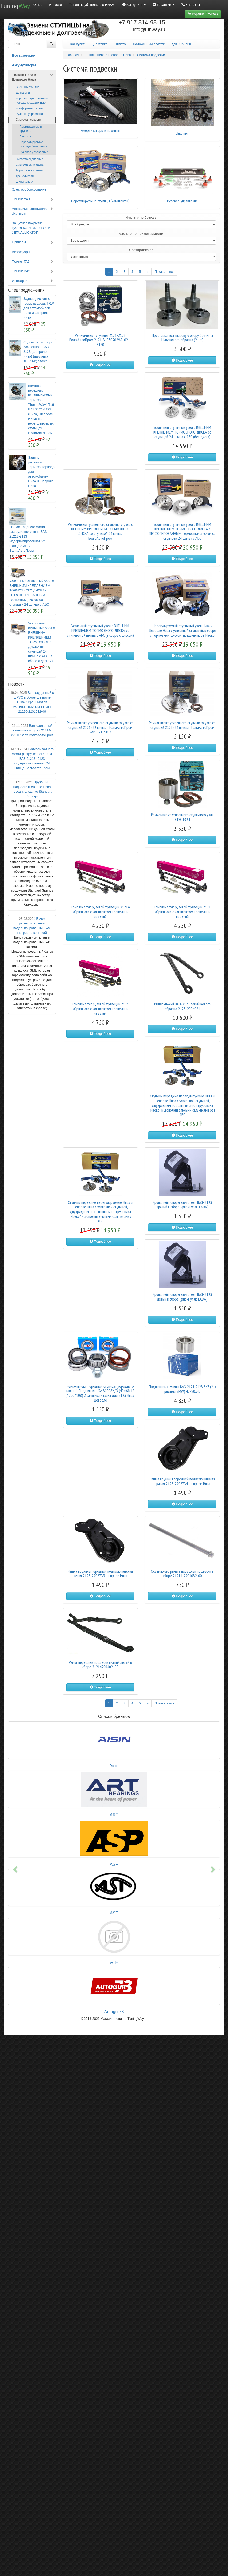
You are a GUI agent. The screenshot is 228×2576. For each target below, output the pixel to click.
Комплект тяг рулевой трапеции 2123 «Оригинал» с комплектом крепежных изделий (100, 1008)
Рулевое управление (30, 114)
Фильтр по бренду (141, 217)
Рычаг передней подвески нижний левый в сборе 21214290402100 (100, 1665)
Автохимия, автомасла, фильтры (32, 211)
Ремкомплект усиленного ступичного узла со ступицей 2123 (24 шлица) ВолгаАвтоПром (182, 725)
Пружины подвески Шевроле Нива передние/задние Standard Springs (32, 789)
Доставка (100, 44)
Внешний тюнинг (27, 87)
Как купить (78, 44)
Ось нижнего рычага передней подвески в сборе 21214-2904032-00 (182, 1573)
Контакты (190, 5)
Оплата (120, 44)
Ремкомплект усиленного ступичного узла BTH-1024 (182, 817)
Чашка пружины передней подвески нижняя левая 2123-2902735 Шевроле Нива (100, 1573)
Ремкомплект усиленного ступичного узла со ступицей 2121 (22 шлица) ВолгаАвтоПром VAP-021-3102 (100, 727)
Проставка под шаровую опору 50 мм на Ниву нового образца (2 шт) (182, 338)
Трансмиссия (25, 176)
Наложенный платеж (149, 44)
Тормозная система (29, 170)
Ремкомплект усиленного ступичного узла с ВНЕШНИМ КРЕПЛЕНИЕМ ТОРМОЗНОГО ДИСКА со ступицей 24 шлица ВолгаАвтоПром (100, 531)
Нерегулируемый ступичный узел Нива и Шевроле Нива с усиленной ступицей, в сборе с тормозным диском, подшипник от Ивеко (182, 630)
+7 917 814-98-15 (141, 22)
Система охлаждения (30, 164)
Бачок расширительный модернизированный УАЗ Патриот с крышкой (32, 926)
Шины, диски (24, 181)
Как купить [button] (134, 5)
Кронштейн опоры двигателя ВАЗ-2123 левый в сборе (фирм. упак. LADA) (182, 1297)
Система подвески (28, 119)
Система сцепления (29, 159)
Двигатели (23, 92)
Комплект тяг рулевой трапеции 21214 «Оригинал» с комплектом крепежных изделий (100, 911)
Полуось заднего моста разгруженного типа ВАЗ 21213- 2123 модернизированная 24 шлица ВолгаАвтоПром (32, 758)
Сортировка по (141, 250)
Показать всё (164, 271)
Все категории (23, 55)
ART (114, 1814)
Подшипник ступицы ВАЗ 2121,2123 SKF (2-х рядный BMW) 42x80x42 (182, 1389)
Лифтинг (25, 136)
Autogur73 (114, 2011)
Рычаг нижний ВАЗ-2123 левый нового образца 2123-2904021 (182, 1006)
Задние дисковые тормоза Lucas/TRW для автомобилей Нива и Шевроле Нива (38, 308)
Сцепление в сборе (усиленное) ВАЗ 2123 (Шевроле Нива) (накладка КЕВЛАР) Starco (38, 351)
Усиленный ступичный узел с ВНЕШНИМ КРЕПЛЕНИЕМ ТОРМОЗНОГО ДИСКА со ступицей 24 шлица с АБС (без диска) (182, 432)
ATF (114, 1962)
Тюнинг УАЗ (32, 199)
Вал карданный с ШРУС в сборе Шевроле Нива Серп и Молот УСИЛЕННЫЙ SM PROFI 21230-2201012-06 (32, 702)
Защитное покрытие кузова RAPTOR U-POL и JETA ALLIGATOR (31, 227)
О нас (37, 5)
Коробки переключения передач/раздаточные (32, 100)
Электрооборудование (29, 189)
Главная (73, 55)
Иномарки (32, 281)
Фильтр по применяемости (141, 234)
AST (114, 1913)
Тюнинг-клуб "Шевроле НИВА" (92, 5)
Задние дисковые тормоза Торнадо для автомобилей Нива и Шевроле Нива (41, 472)
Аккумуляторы (24, 65)
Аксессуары (21, 252)
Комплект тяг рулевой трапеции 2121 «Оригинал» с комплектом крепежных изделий (182, 911)
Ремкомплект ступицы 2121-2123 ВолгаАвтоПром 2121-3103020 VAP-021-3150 (100, 340)
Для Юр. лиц (181, 44)
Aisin (113, 1765)
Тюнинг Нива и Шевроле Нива (32, 77)
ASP (114, 1864)
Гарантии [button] (163, 5)
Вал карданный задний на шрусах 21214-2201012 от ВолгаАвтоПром (32, 730)
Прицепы (32, 242)
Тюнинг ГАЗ (32, 261)
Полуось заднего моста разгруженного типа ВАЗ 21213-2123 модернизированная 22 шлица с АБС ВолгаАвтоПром (28, 538)
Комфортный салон (29, 108)
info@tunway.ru (149, 29)
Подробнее (100, 365)
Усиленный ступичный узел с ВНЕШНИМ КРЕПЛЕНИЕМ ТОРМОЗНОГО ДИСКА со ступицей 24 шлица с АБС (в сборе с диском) (41, 642)
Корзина (203, 14)
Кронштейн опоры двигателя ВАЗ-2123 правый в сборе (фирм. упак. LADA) (182, 1205)
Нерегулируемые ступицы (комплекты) (34, 144)
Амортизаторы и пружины (31, 129)
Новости (55, 5)
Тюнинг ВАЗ (32, 271)
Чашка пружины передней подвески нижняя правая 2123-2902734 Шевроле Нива (182, 1481)
